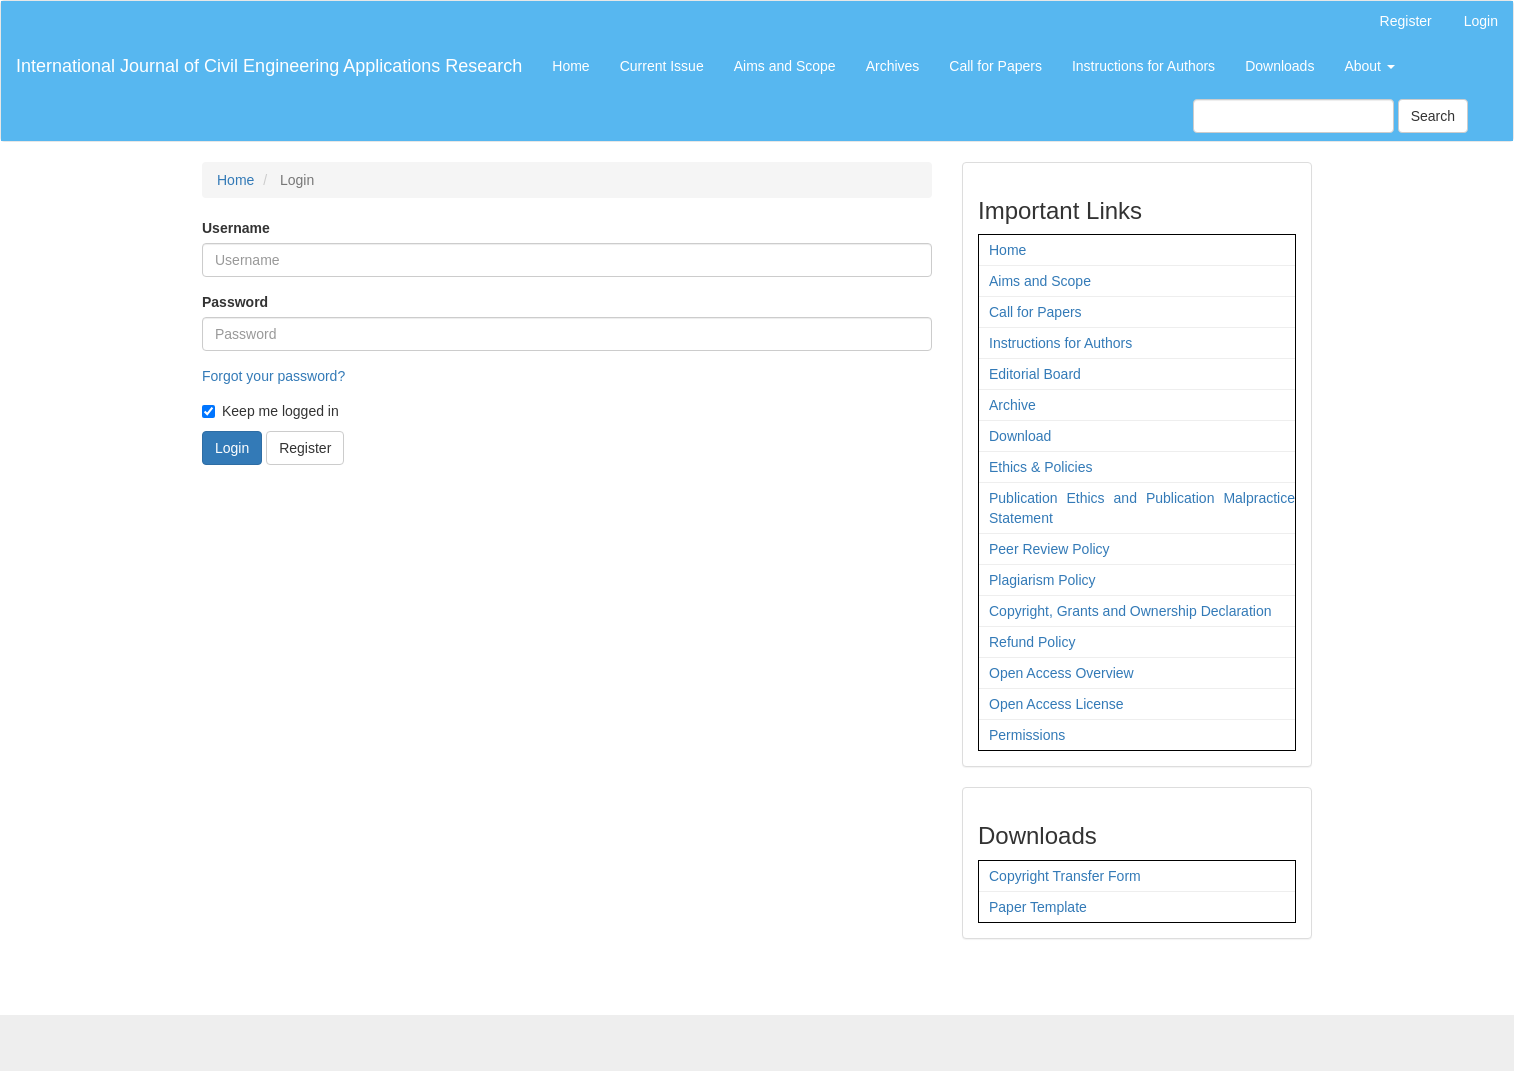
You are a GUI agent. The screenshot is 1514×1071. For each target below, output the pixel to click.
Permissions (1027, 735)
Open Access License (1056, 704)
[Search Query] (1293, 116)
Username (236, 228)
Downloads (1279, 66)
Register (1406, 21)
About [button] (1369, 66)
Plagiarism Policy (1042, 580)
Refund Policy (1032, 642)
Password (235, 302)
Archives (893, 66)
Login (1481, 21)
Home (570, 66)
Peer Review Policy (1049, 549)
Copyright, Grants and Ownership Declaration (1130, 611)
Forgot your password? (273, 376)
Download (1020, 436)
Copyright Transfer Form (1065, 876)
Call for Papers (995, 66)
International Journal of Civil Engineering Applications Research (269, 66)
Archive (1012, 405)
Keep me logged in (270, 411)
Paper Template (1038, 907)
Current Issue (662, 66)
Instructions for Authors (1143, 66)
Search (1433, 116)
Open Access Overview (1061, 673)
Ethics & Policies (1040, 467)
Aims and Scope (785, 66)
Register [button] (305, 448)
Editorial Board (1035, 374)
